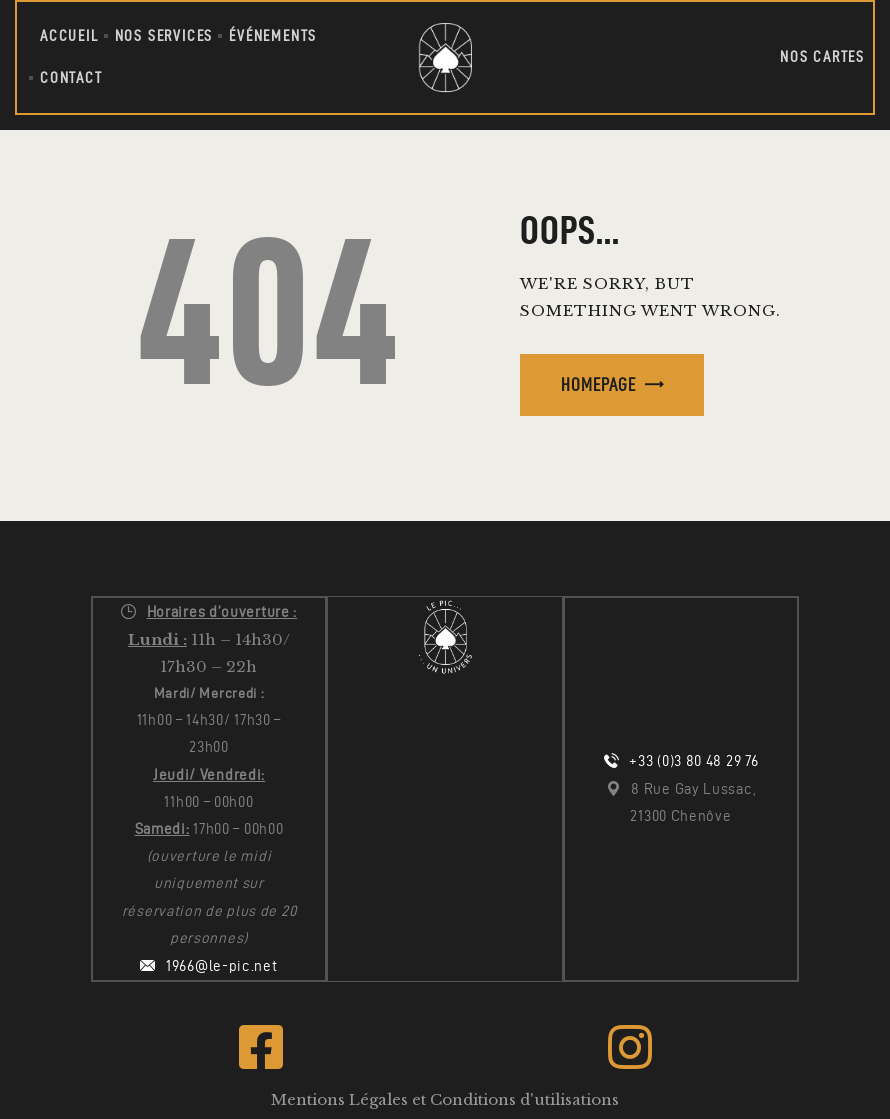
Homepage (598, 384)
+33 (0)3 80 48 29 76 (693, 761)
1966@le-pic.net (222, 966)
